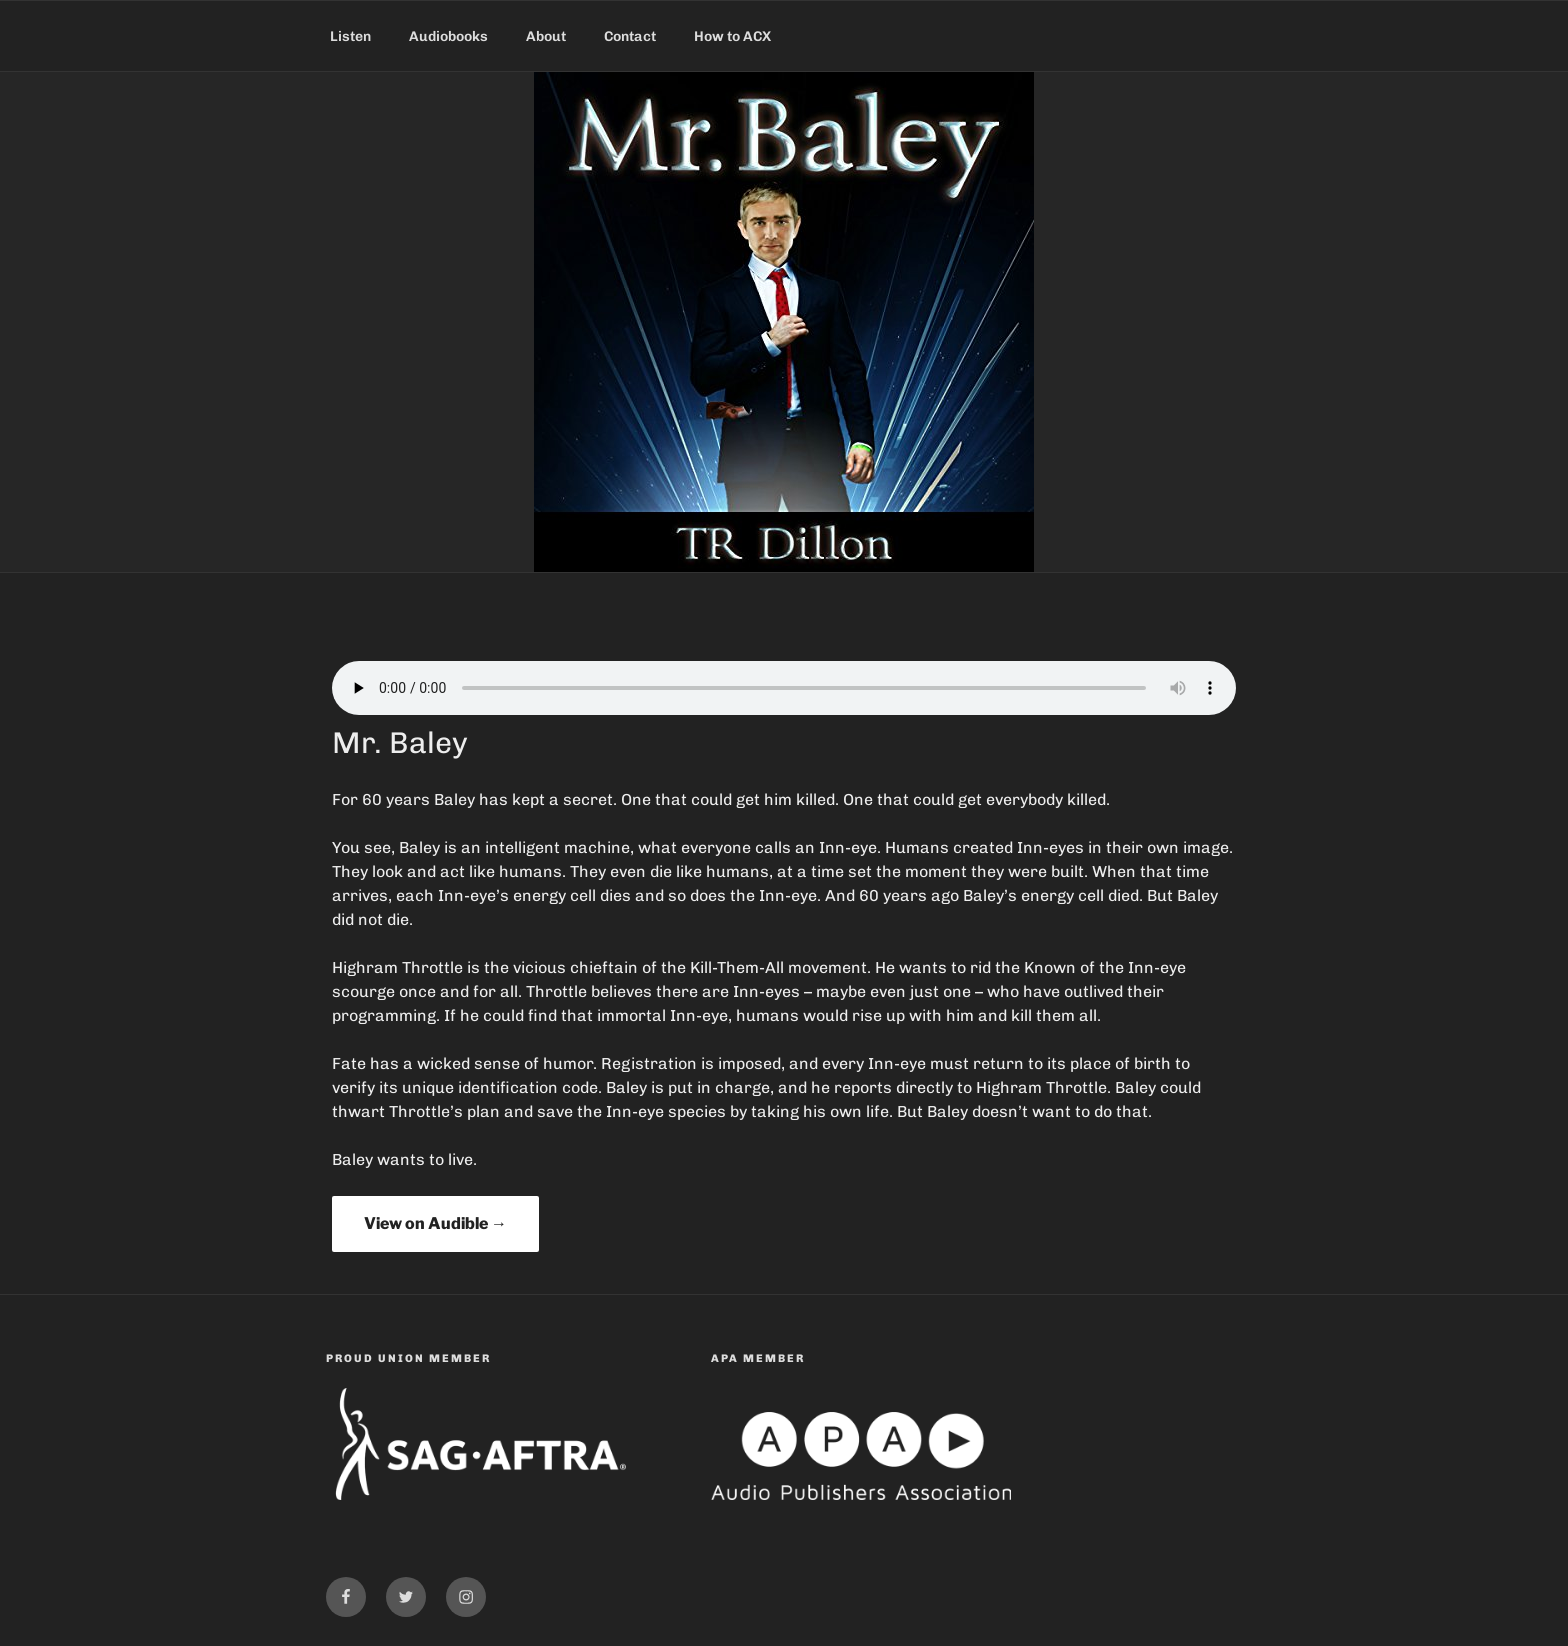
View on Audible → (435, 1223)
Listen (350, 36)
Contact (630, 36)
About (546, 36)
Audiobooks (448, 36)
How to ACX (732, 36)
